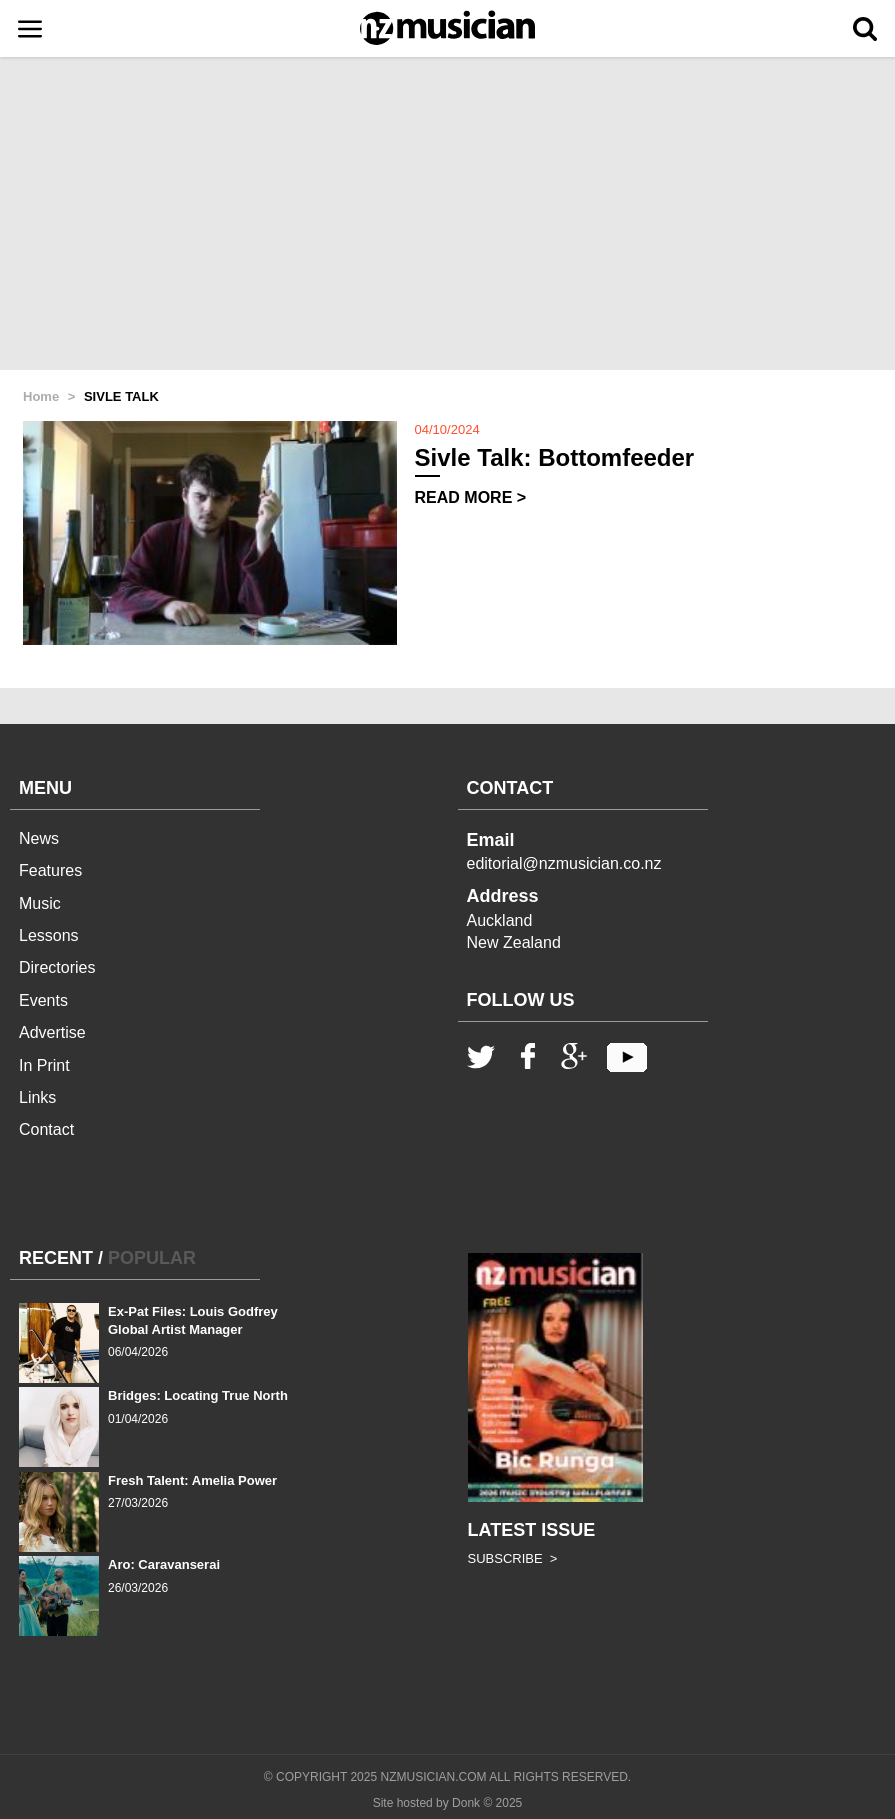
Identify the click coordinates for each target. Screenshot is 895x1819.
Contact (46, 1129)
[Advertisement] (447, 215)
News (39, 838)
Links (37, 1097)
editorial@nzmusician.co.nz (564, 863)
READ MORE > (471, 497)
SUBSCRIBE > (513, 1558)
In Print (44, 1065)
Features (50, 870)
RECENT (56, 1258)
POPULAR (152, 1258)
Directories (57, 967)
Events (43, 1000)
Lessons (49, 935)
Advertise (52, 1032)
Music (40, 903)
